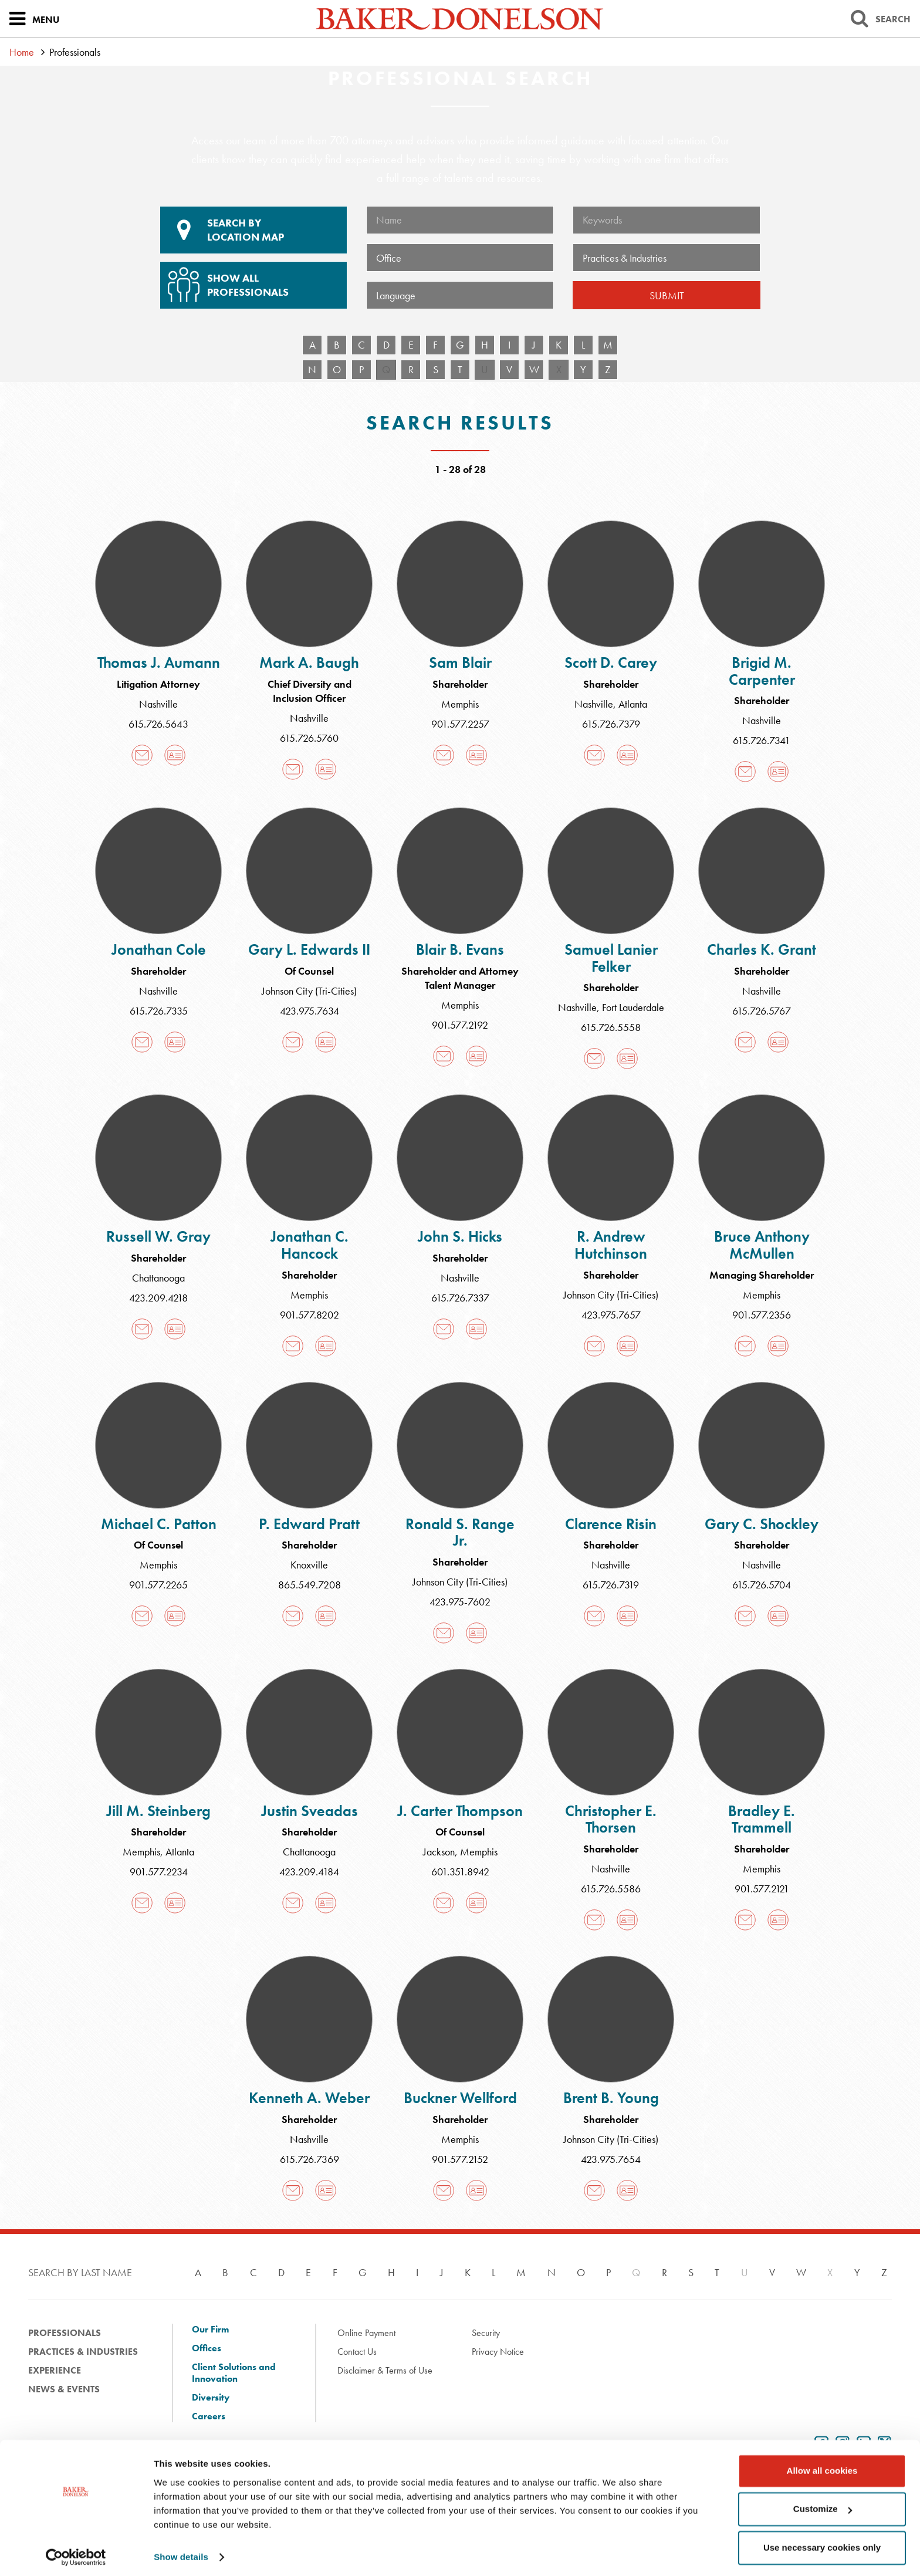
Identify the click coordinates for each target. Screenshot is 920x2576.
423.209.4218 (158, 1297)
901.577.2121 (762, 1888)
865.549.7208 (309, 1584)
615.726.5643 (158, 724)
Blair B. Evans (460, 949)
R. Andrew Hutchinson (610, 1244)
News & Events (64, 2389)
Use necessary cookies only (822, 2543)
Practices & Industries (83, 2351)
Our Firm (210, 2329)
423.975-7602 (460, 1601)
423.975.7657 (611, 1314)
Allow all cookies (822, 2467)
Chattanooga (158, 1277)
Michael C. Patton (159, 1524)
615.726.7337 (460, 1297)
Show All (251, 280)
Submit (667, 295)
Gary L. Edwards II (309, 949)
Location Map (253, 230)
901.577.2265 (158, 1584)
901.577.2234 (159, 1871)
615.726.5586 (611, 1888)
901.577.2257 (460, 724)
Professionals (64, 2333)
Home (21, 52)
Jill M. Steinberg (158, 1811)
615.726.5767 (761, 1010)
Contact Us (357, 2351)
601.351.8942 (460, 1871)
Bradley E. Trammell (761, 1819)
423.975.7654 (611, 2159)
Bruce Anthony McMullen (762, 1244)
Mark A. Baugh (309, 662)
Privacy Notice (498, 2351)
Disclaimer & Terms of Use (384, 2370)
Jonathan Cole (158, 949)
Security (486, 2333)
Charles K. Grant (761, 949)
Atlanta (632, 704)
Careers (208, 2416)
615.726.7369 (309, 2159)
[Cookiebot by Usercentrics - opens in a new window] (76, 2553)
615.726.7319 (611, 1584)
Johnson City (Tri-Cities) (309, 991)
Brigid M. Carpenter (762, 671)
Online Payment (366, 2333)
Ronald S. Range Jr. (460, 1532)
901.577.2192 (460, 1025)
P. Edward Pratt (309, 1524)
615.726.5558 (611, 1027)
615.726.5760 (309, 738)
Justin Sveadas (309, 1811)
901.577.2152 (460, 2159)
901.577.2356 (761, 1314)
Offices (206, 2348)
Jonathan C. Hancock (309, 1244)
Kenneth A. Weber (309, 2098)
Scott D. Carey (610, 662)
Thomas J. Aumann (158, 662)
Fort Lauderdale (633, 1007)
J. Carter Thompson (460, 1811)
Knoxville (309, 1564)
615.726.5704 (761, 1584)
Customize (822, 2505)
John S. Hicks (460, 1236)
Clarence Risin (611, 1524)
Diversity (210, 2397)
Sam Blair (460, 662)
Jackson (439, 1851)
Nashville (158, 704)
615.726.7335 (159, 1010)
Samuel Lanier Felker (611, 957)
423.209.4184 (309, 1871)
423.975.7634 (309, 1010)
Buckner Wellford (460, 2098)
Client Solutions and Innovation (234, 2373)
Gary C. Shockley (761, 1524)
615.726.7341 (761, 740)
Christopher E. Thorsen (611, 1819)
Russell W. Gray (158, 1236)
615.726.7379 (611, 724)
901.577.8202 (309, 1314)
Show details (181, 2553)
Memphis (460, 704)
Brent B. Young (611, 2098)
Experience (54, 2370)
